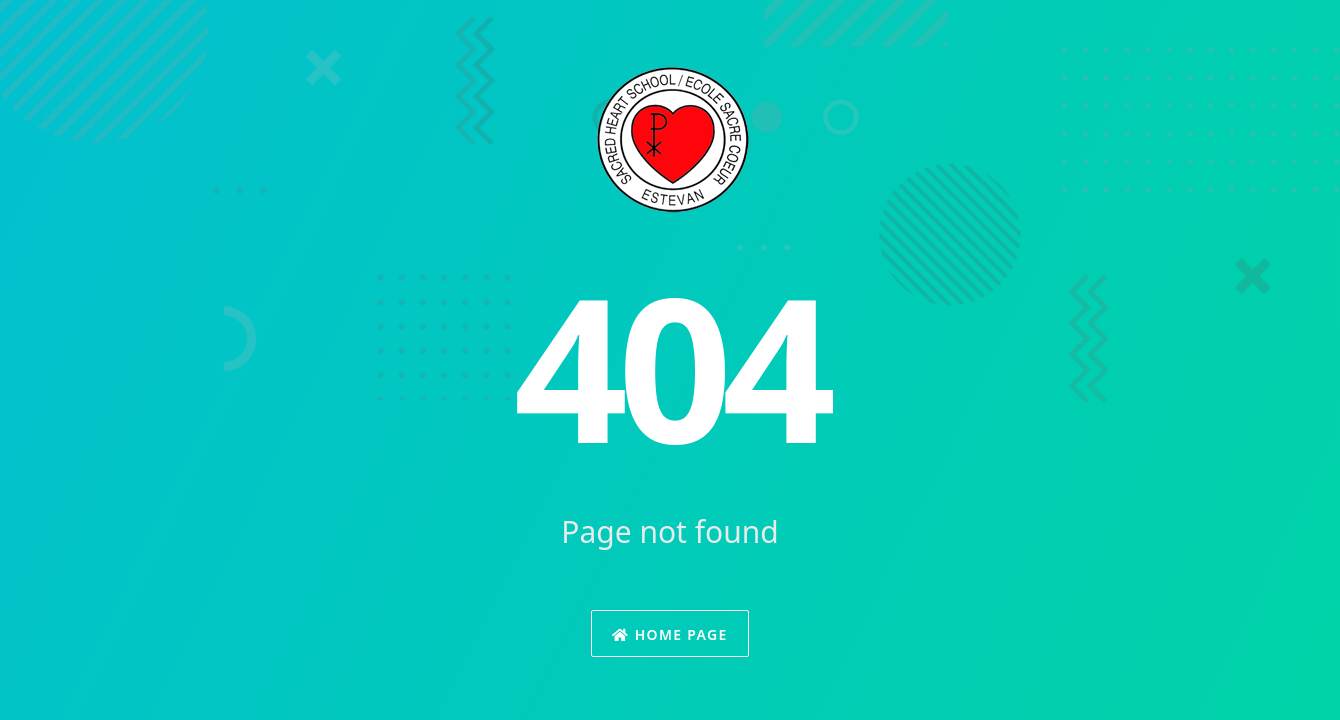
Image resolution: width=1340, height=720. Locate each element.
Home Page (669, 634)
